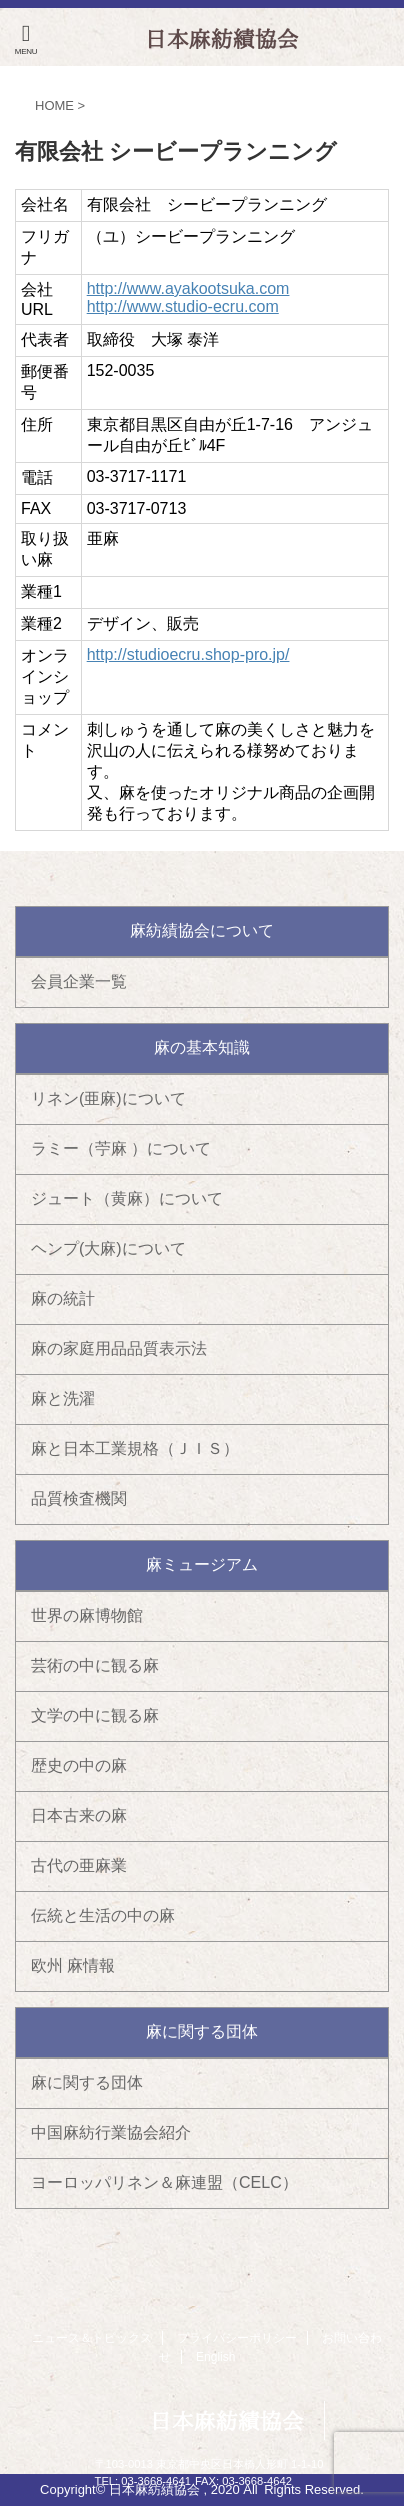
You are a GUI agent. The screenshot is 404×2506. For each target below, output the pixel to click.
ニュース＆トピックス (92, 2338)
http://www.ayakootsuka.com (188, 288)
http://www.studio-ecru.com (183, 306)
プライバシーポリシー (237, 2338)
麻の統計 (63, 1298)
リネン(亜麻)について (108, 1098)
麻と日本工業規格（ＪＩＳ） (135, 1448)
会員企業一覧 (79, 981)
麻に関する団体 (87, 2082)
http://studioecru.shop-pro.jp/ (188, 654)
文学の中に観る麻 (95, 1715)
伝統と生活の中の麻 (103, 1915)
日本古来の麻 (79, 1815)
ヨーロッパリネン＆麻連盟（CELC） (164, 2182)
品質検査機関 (79, 1498)
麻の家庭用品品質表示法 (119, 1348)
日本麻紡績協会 (227, 2421)
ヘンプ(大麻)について (108, 1248)
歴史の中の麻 (79, 1765)
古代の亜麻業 (79, 1865)
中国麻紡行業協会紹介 (111, 2132)
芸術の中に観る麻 (95, 1665)
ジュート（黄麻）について (127, 1198)
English (215, 2357)
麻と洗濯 (63, 1398)
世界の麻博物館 (87, 1615)
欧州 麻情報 (73, 1965)
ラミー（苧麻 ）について (121, 1148)
